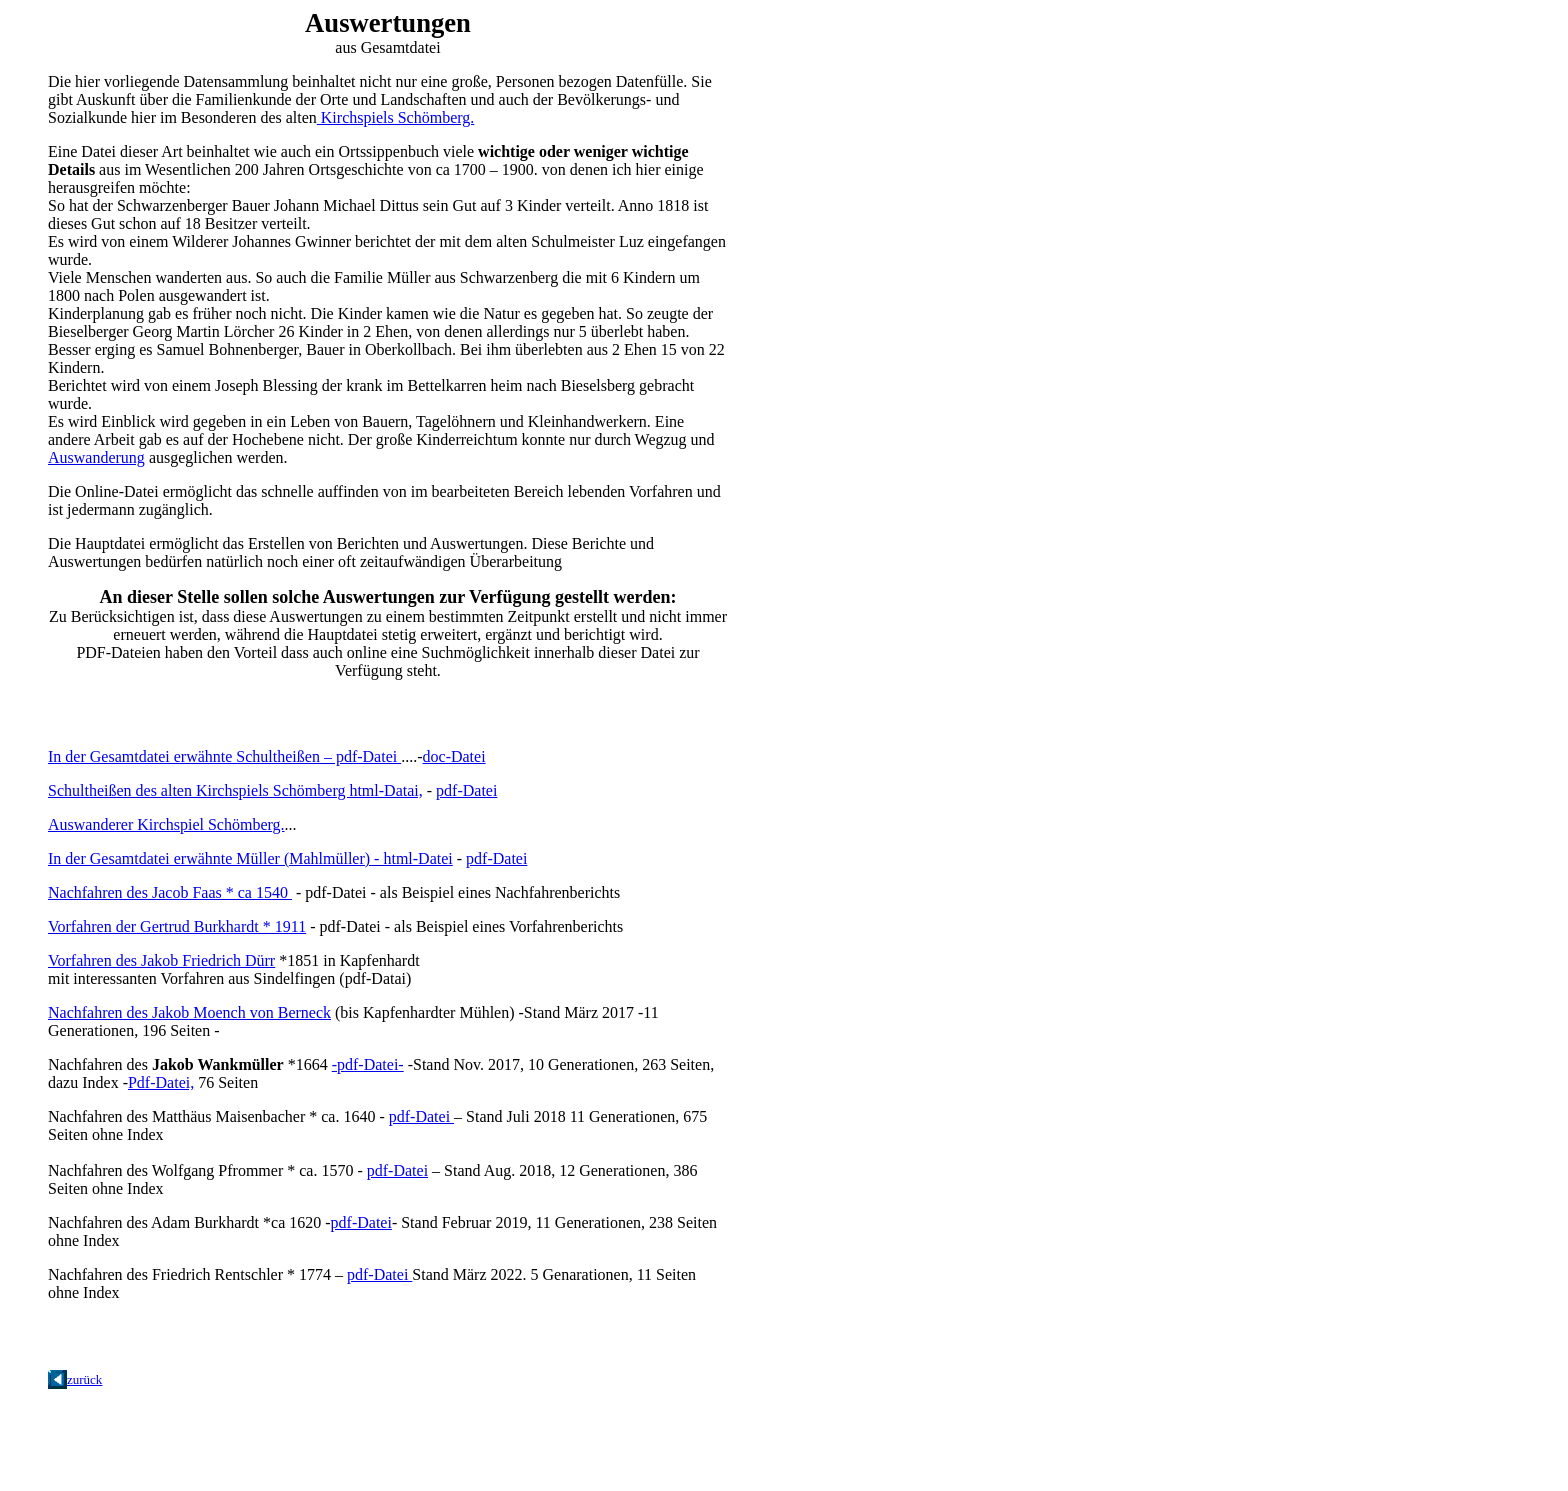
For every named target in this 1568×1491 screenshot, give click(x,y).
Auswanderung (96, 457)
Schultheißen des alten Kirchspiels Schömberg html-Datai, (235, 790)
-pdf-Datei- (368, 1064)
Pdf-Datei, (161, 1082)
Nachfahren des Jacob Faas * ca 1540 (170, 892)
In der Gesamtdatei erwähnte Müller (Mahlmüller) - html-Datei (250, 858)
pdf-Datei (466, 790)
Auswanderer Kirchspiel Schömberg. (166, 824)
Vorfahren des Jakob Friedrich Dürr (161, 960)
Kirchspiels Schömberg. (395, 117)
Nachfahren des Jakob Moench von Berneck (189, 1012)
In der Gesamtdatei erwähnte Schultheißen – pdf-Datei (224, 756)
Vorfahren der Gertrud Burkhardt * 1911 (177, 926)
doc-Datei (454, 756)
